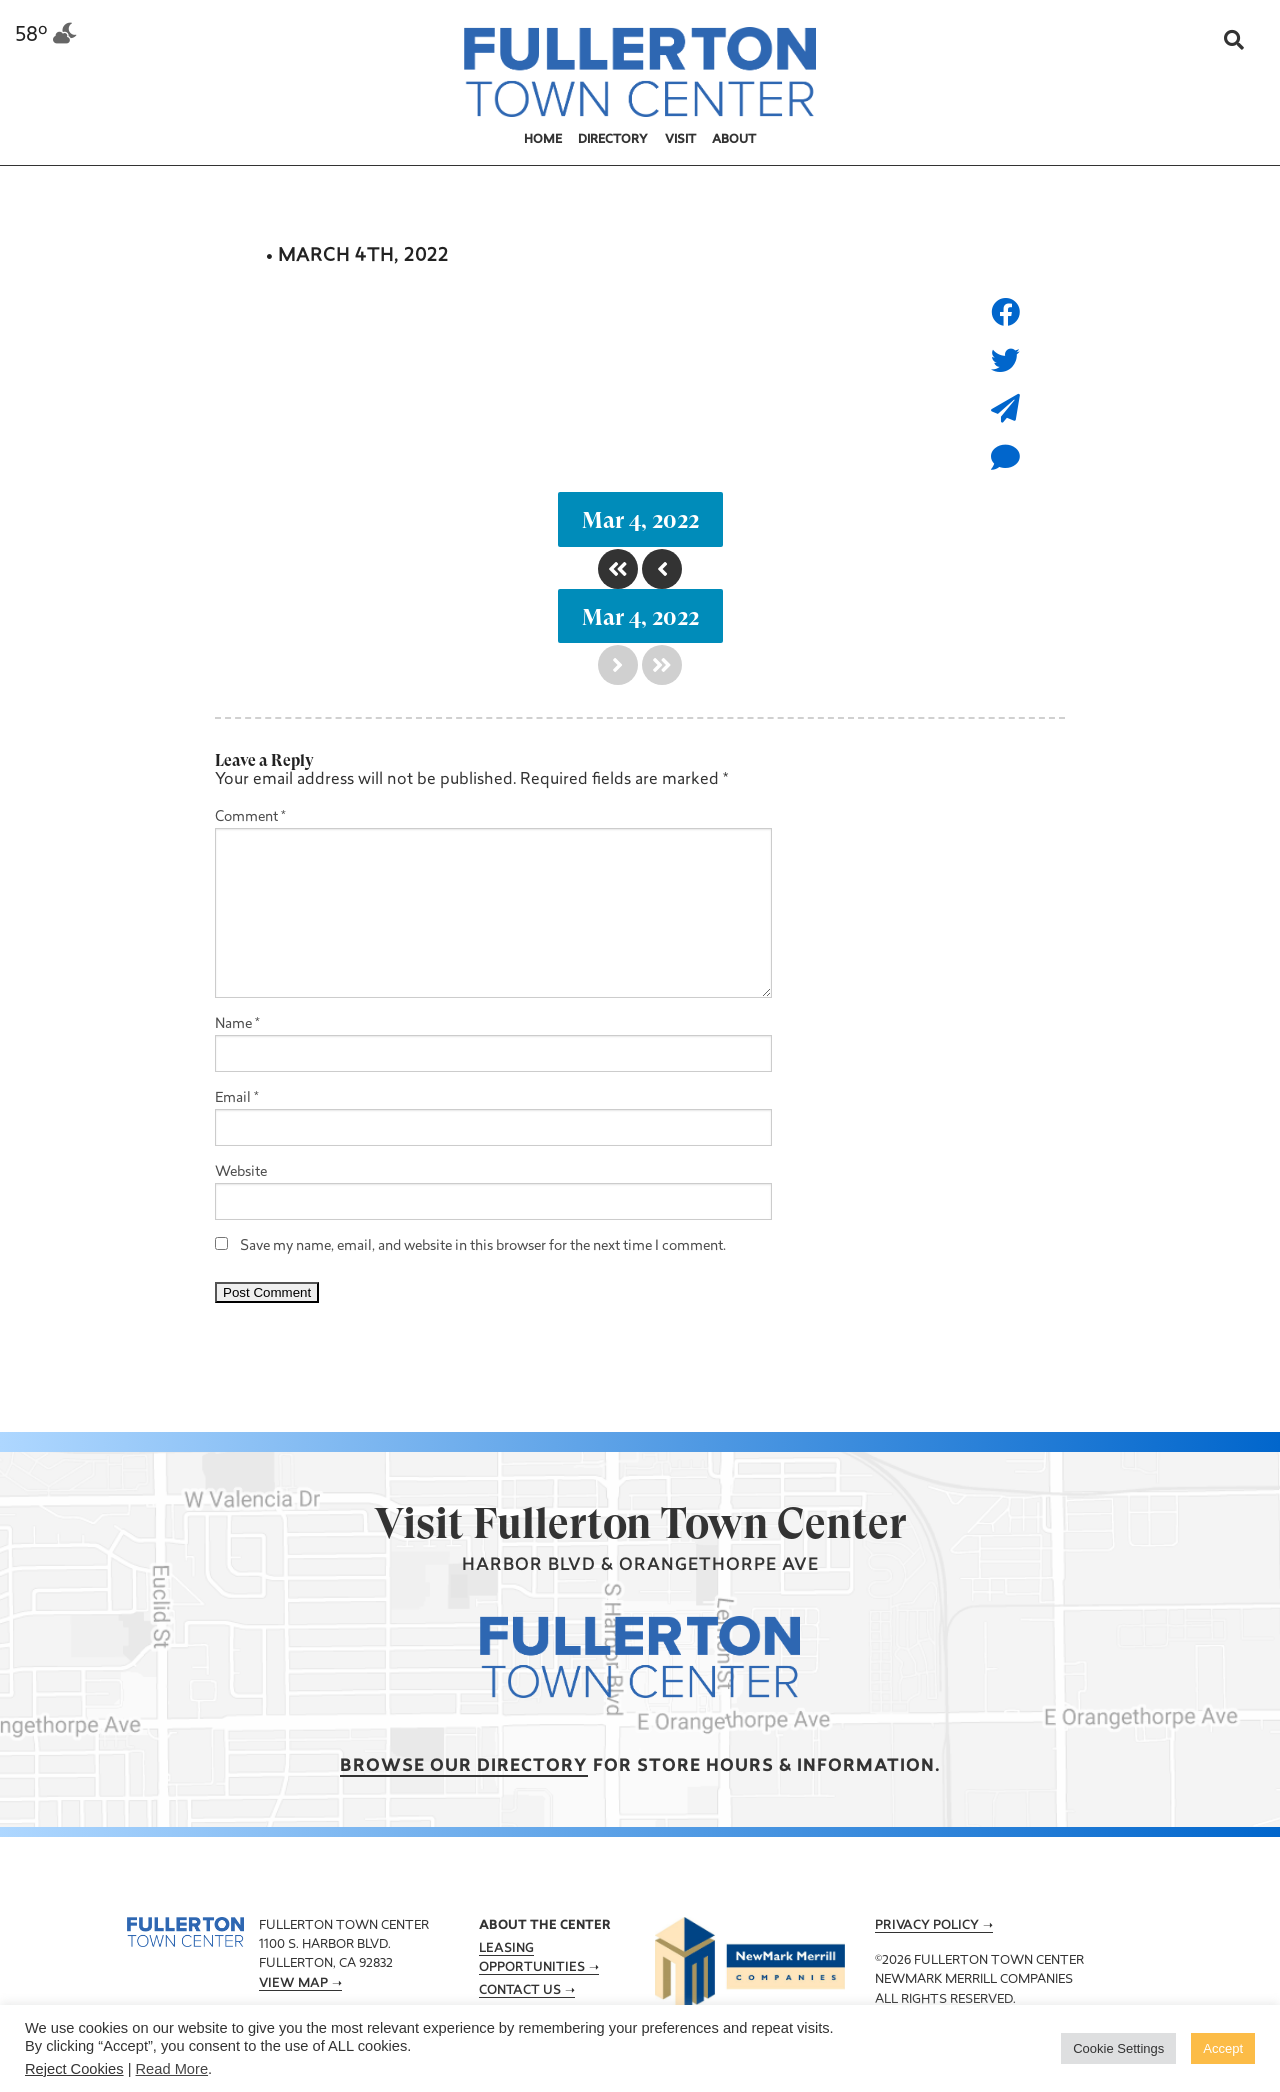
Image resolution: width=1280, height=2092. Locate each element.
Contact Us (520, 1991)
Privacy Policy (927, 1926)
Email (237, 1098)
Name (237, 1024)
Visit (680, 140)
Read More (172, 2069)
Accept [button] (1223, 2048)
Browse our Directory (464, 1766)
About (734, 140)
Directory (613, 140)
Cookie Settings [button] (1118, 2048)
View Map (293, 1984)
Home (543, 140)
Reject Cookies (74, 2069)
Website (241, 1172)
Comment (250, 817)
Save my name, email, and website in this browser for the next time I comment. (483, 1246)
